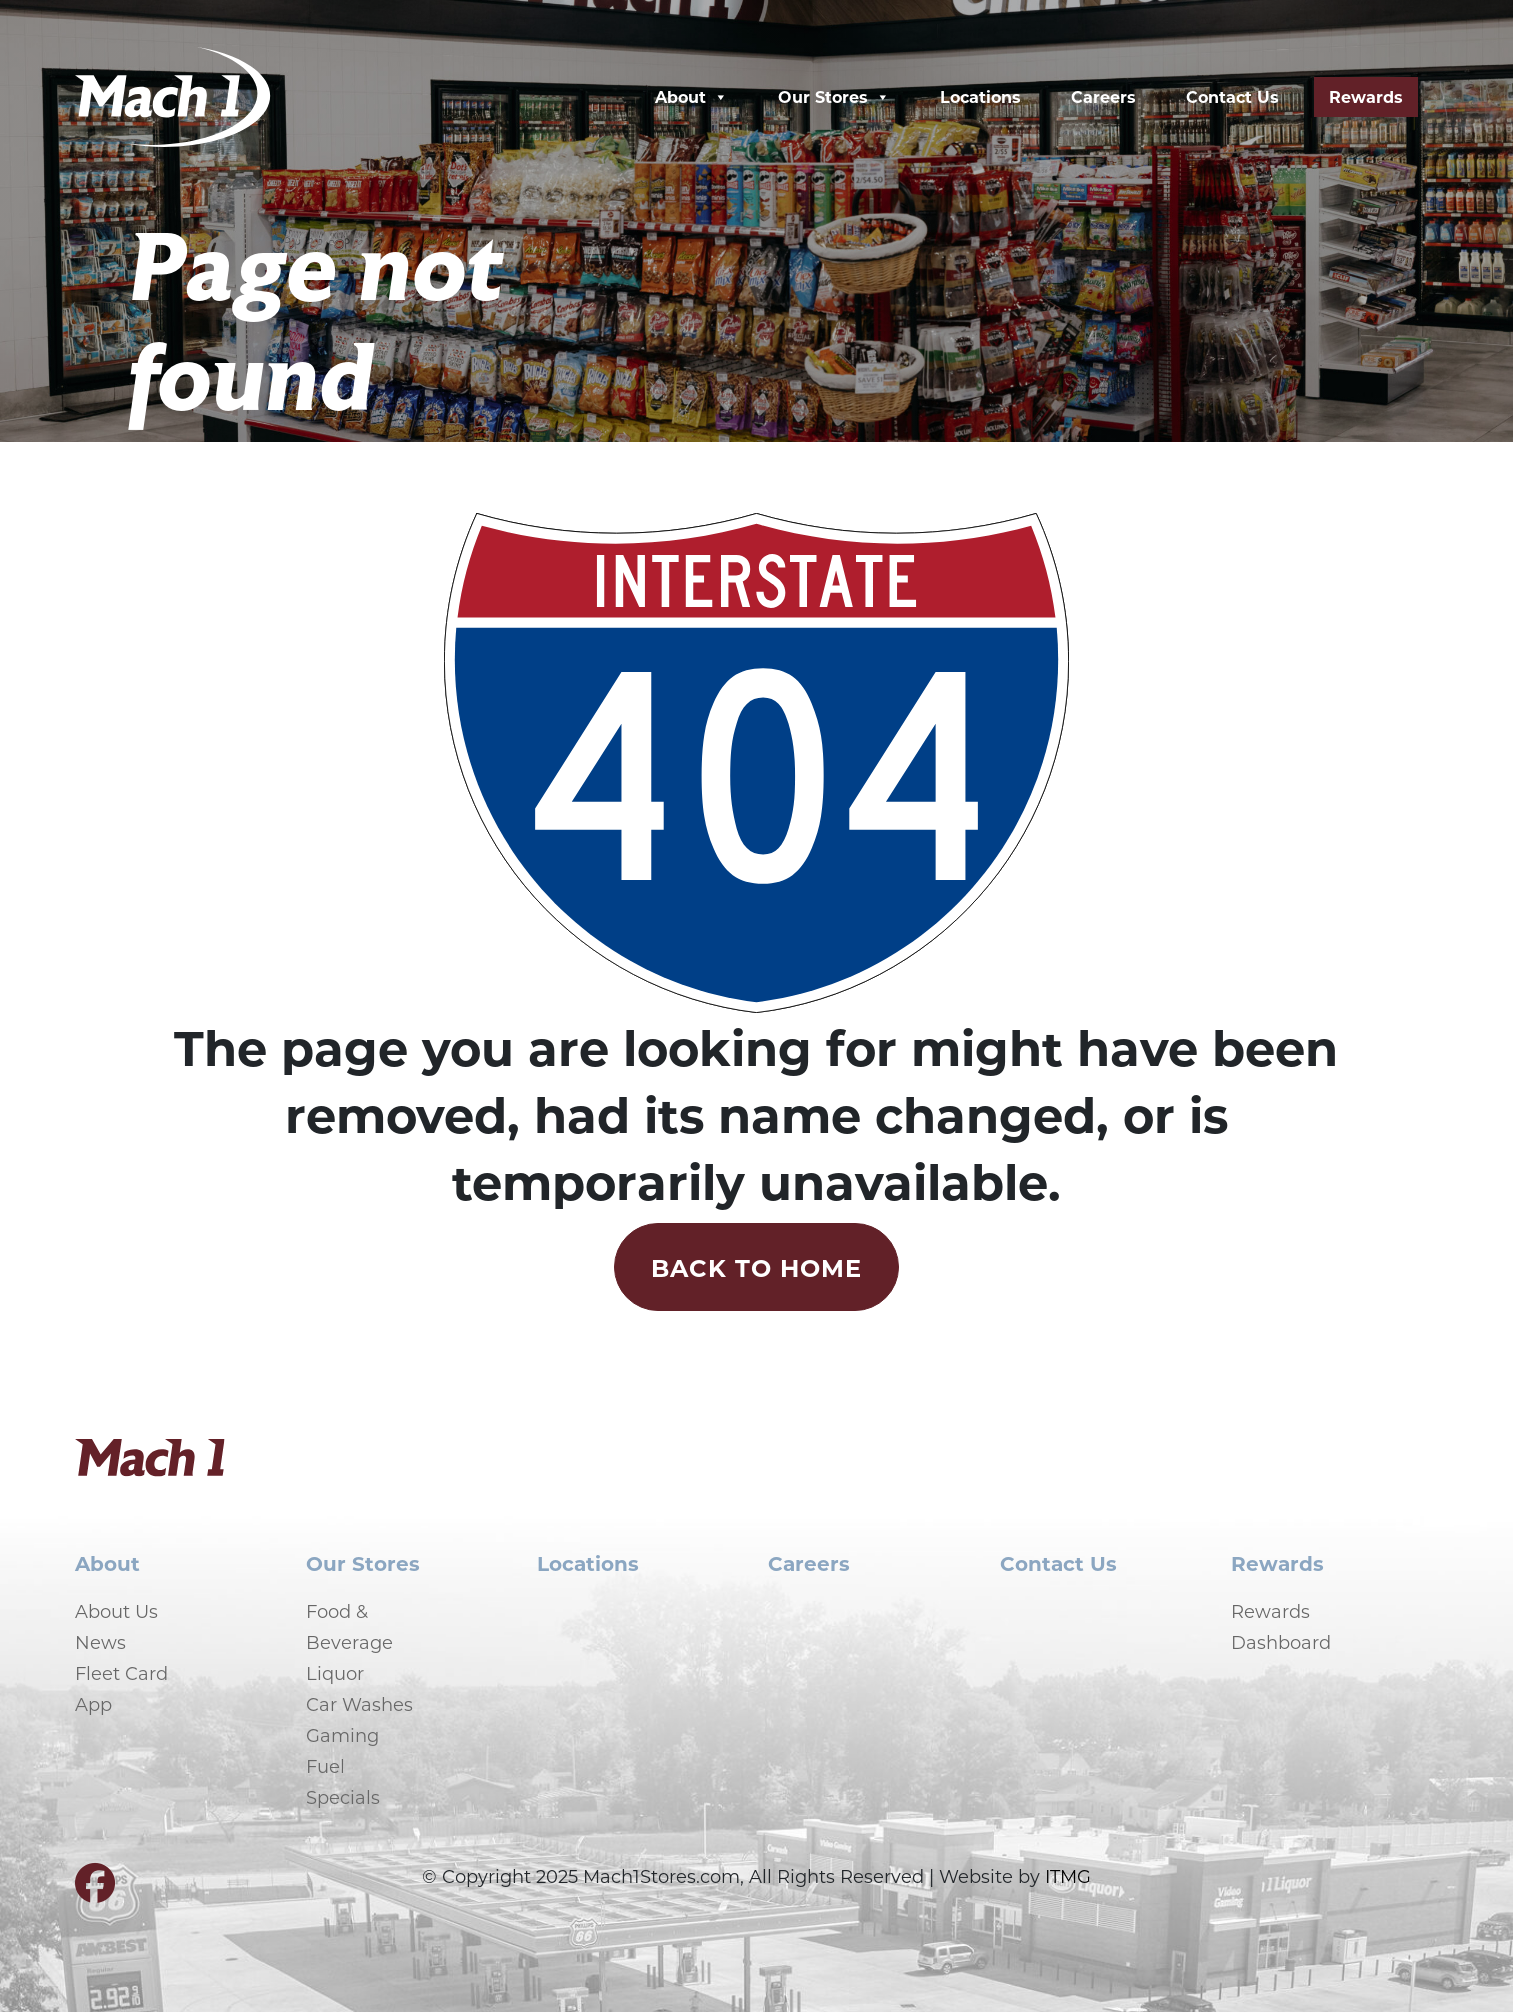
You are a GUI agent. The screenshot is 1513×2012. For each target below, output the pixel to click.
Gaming (342, 1735)
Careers (1103, 96)
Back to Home (756, 1267)
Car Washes (359, 1704)
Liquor (335, 1673)
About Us (116, 1611)
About (691, 97)
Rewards (1366, 96)
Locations (980, 96)
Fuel (325, 1766)
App (93, 1704)
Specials (343, 1797)
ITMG (1068, 1876)
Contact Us (1232, 96)
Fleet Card (121, 1673)
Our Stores (834, 97)
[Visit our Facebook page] (95, 1891)
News (100, 1642)
